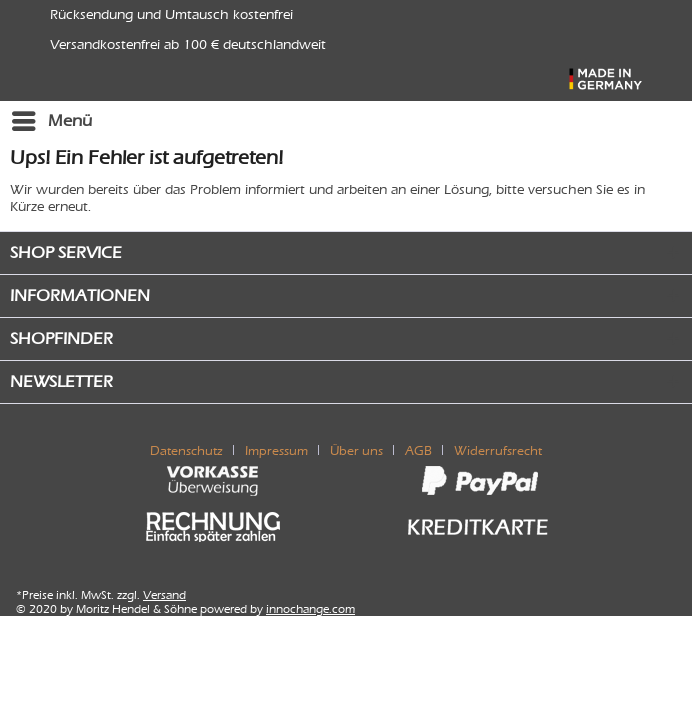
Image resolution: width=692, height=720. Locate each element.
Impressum (276, 450)
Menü (52, 117)
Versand (164, 595)
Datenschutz (186, 450)
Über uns (356, 450)
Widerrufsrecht (498, 450)
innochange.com (310, 609)
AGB (418, 450)
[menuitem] (51, 121)
